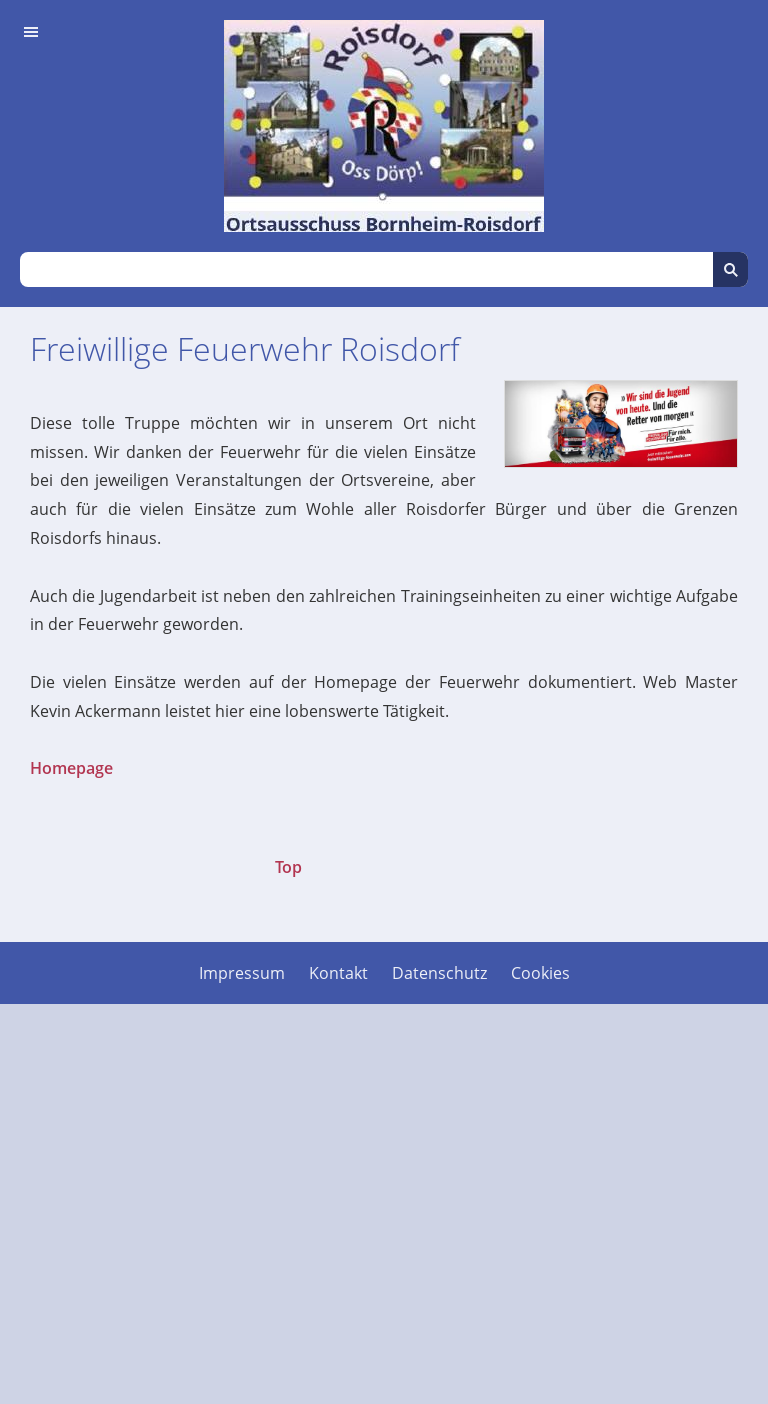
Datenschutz (439, 973)
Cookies (540, 973)
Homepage (71, 768)
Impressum (242, 973)
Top (288, 867)
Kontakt (338, 973)
